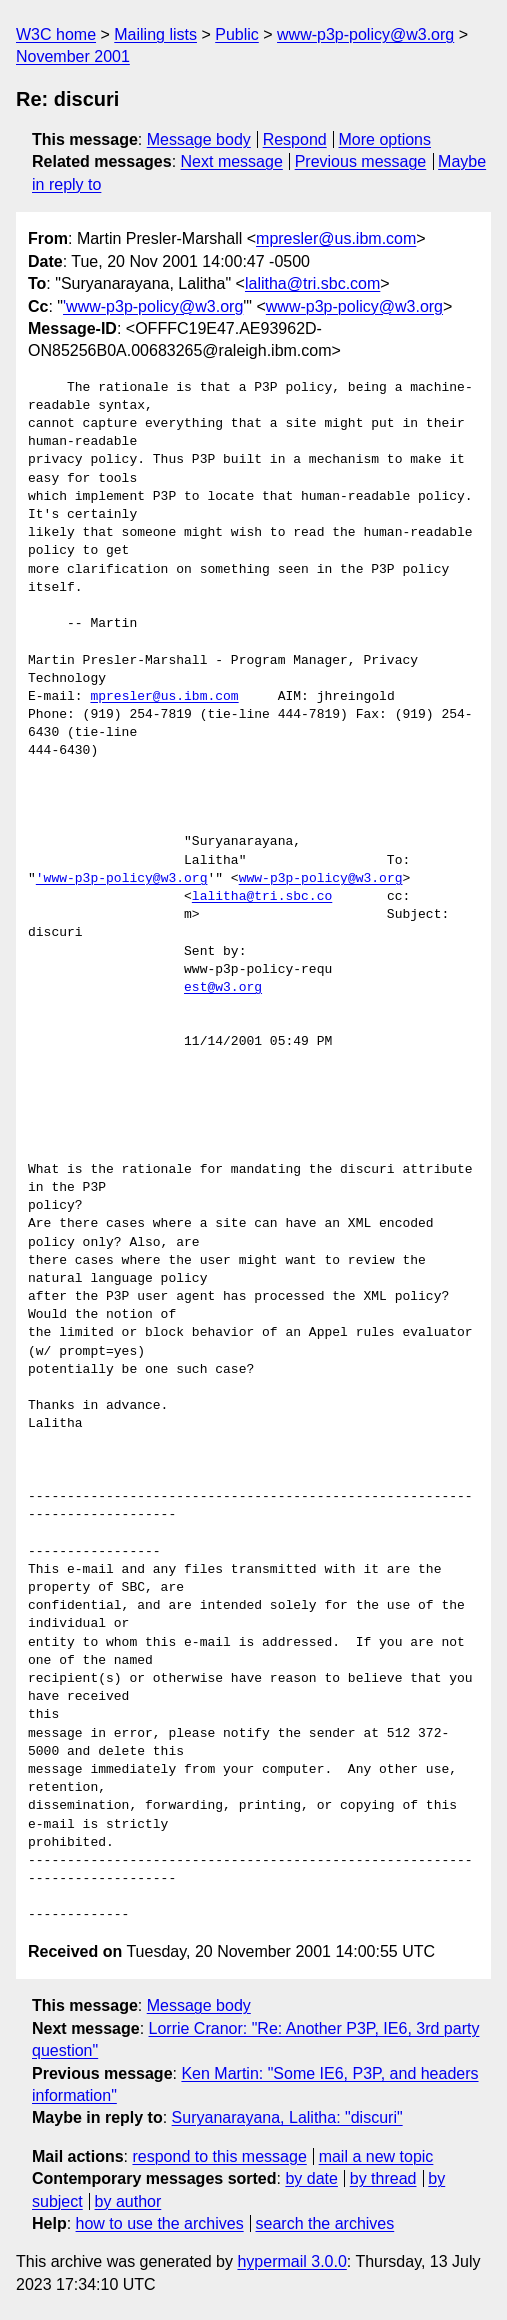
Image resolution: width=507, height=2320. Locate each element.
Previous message (361, 161)
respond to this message (219, 2156)
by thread (383, 2178)
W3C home (56, 34)
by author (128, 2201)
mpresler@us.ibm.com (336, 238)
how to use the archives (160, 2223)
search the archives (325, 2223)
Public (237, 34)
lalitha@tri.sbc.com (312, 283)
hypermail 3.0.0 (291, 2261)
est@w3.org (223, 988)
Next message (232, 161)
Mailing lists (155, 34)
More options (385, 139)
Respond (295, 139)
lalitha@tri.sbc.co (262, 897)
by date (311, 2178)
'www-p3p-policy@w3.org (153, 306)
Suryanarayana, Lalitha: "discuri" (287, 2117)
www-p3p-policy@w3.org (365, 34)
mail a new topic (376, 2156)
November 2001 (73, 56)
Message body (199, 139)
